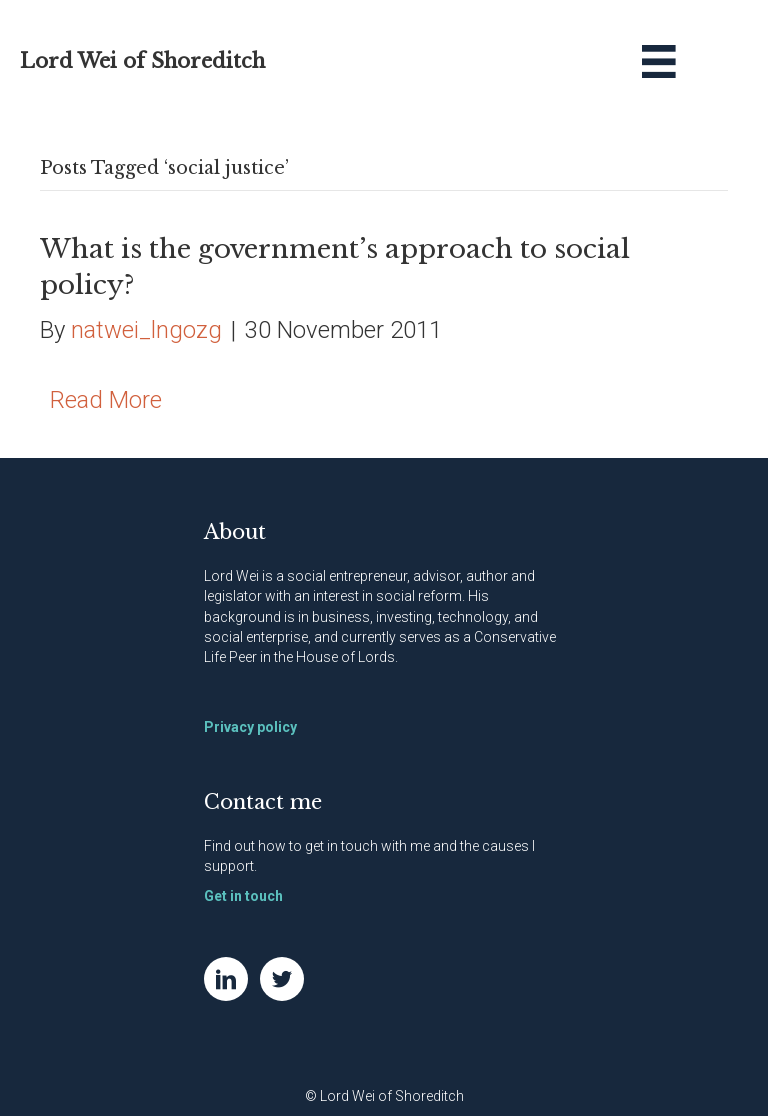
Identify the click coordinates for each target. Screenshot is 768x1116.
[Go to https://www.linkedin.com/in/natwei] (226, 979)
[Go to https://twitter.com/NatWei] (282, 979)
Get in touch (243, 896)
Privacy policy (250, 727)
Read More (106, 400)
